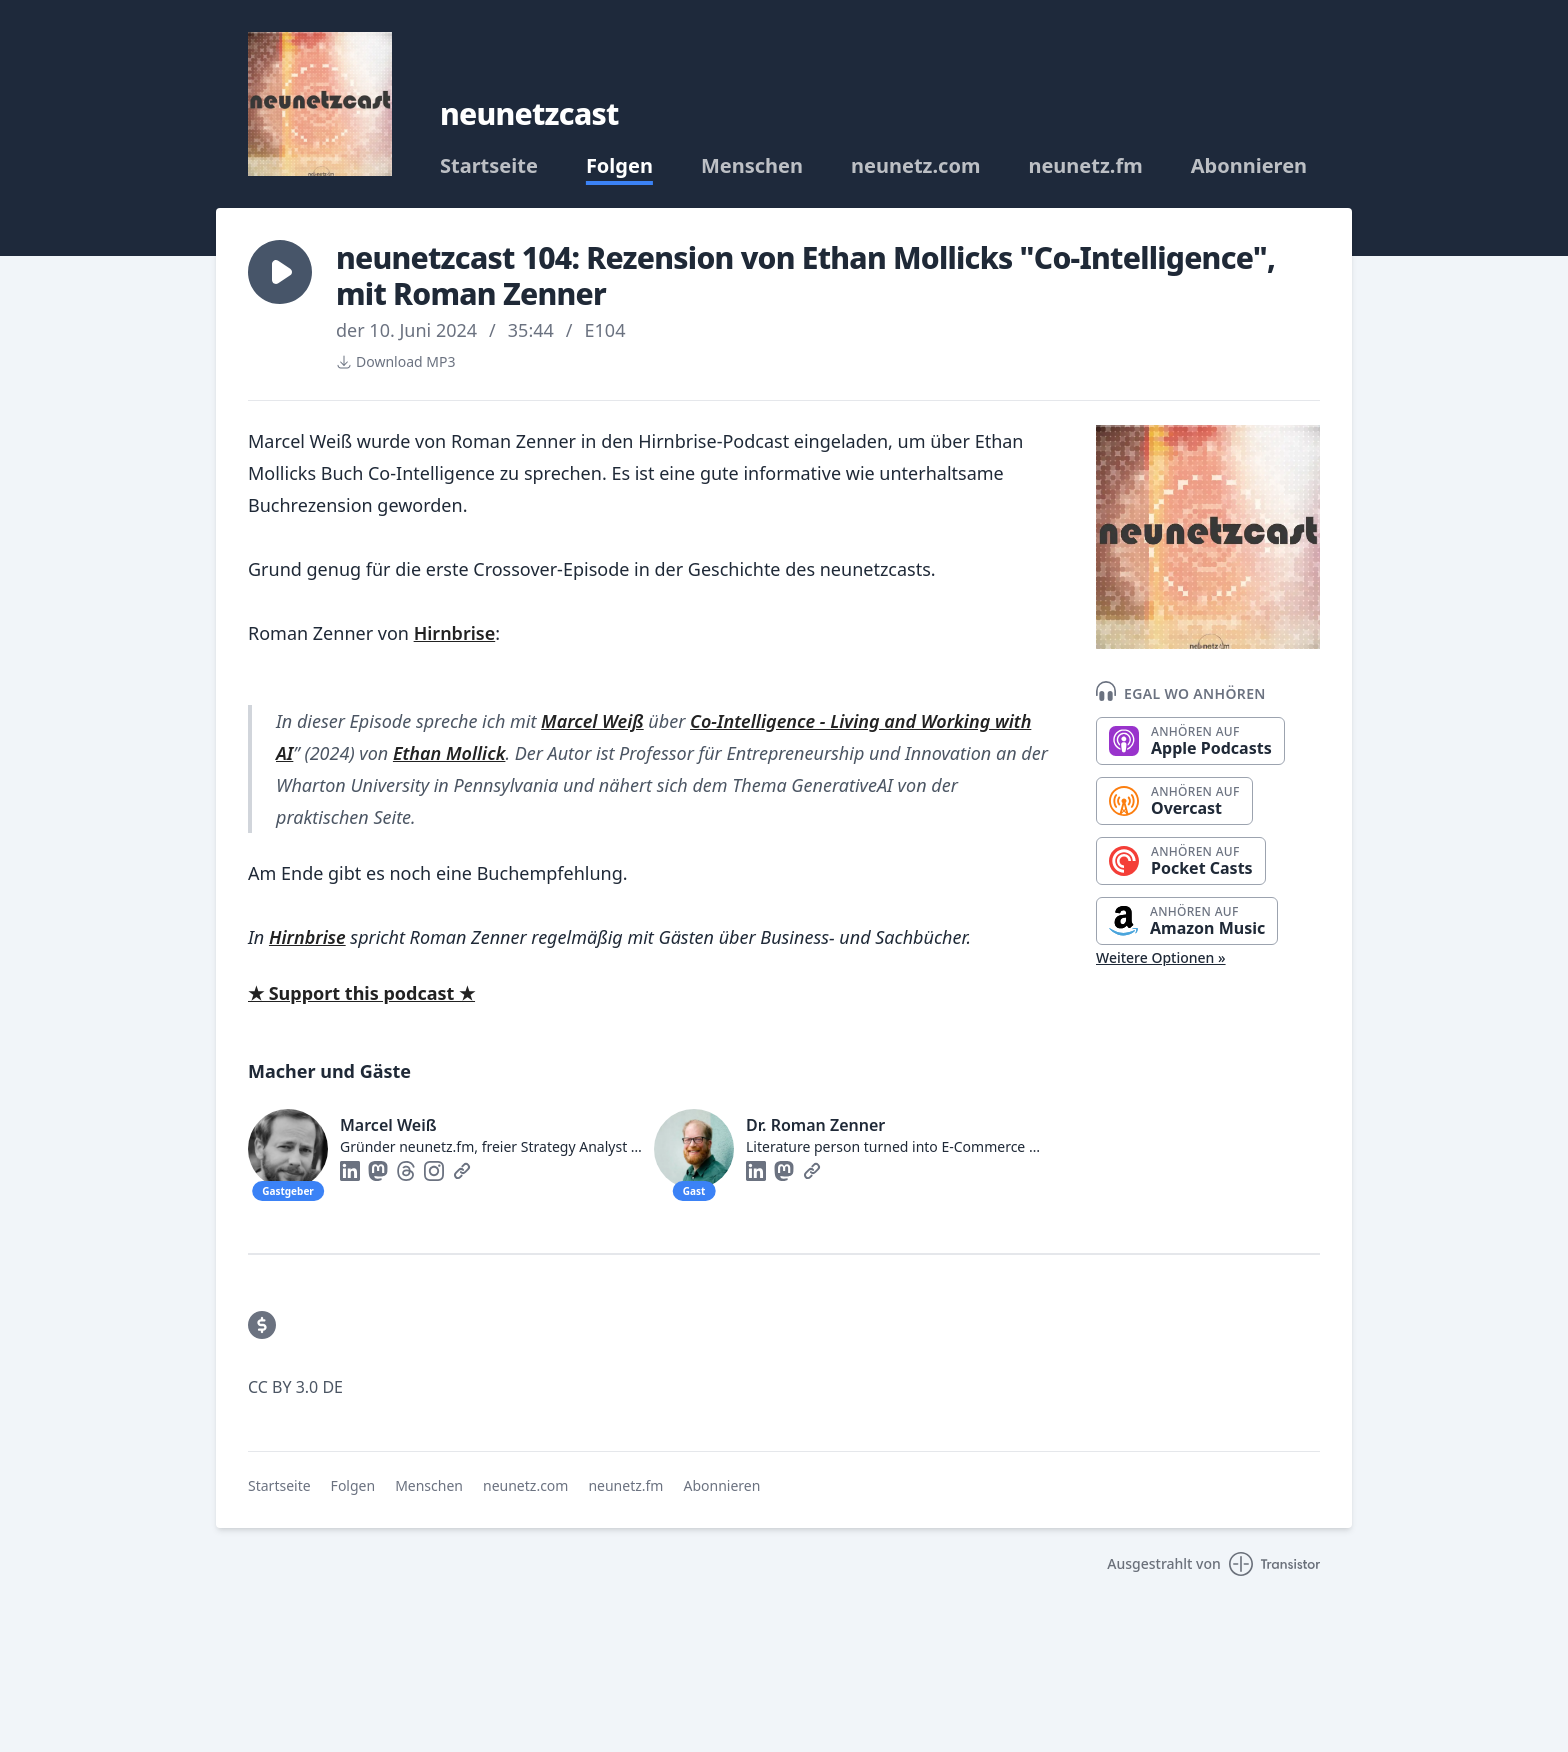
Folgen (619, 166)
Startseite (489, 166)
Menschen (752, 166)
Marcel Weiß (592, 721)
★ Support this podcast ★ (361, 993)
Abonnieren (1249, 166)
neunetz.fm (1085, 166)
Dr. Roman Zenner (815, 1125)
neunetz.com (915, 166)
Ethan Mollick (449, 753)
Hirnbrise (455, 633)
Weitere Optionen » (1161, 957)
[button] (280, 272)
